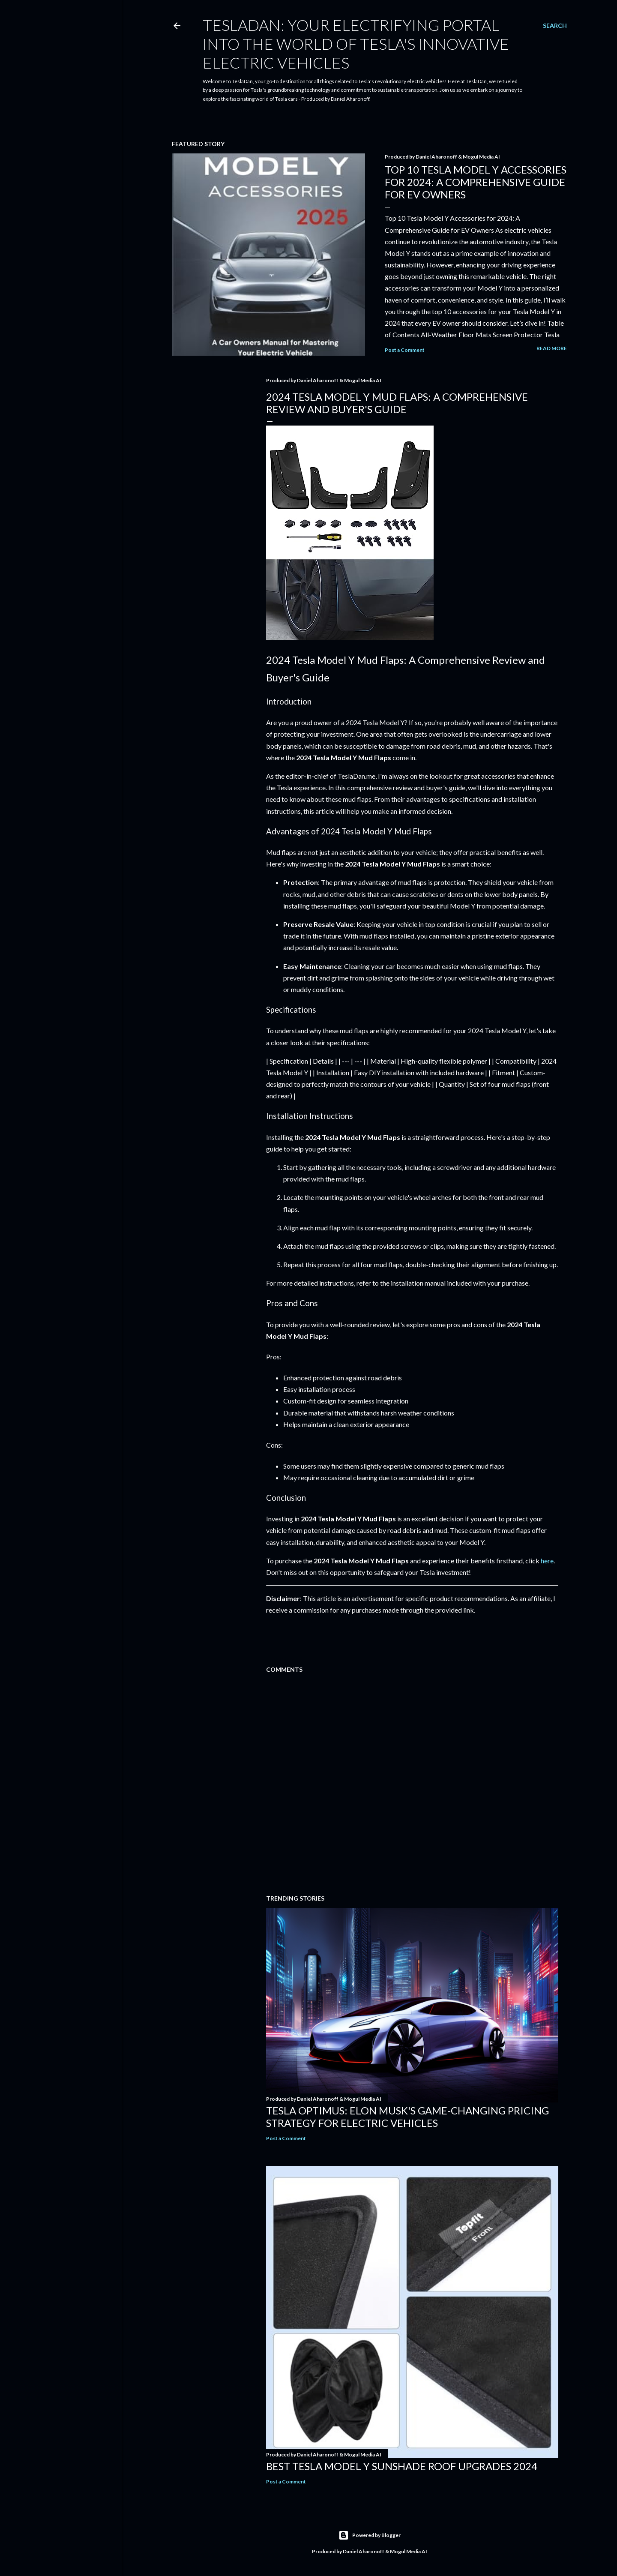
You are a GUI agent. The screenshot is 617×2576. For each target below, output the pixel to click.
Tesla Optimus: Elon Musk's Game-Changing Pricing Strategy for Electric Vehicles (407, 2116)
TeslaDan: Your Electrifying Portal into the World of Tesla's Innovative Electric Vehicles (356, 43)
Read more (551, 348)
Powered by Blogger (369, 2535)
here (547, 1560)
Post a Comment (405, 350)
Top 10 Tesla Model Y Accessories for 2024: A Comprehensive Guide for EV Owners (475, 182)
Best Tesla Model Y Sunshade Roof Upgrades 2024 (401, 2466)
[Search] (555, 25)
